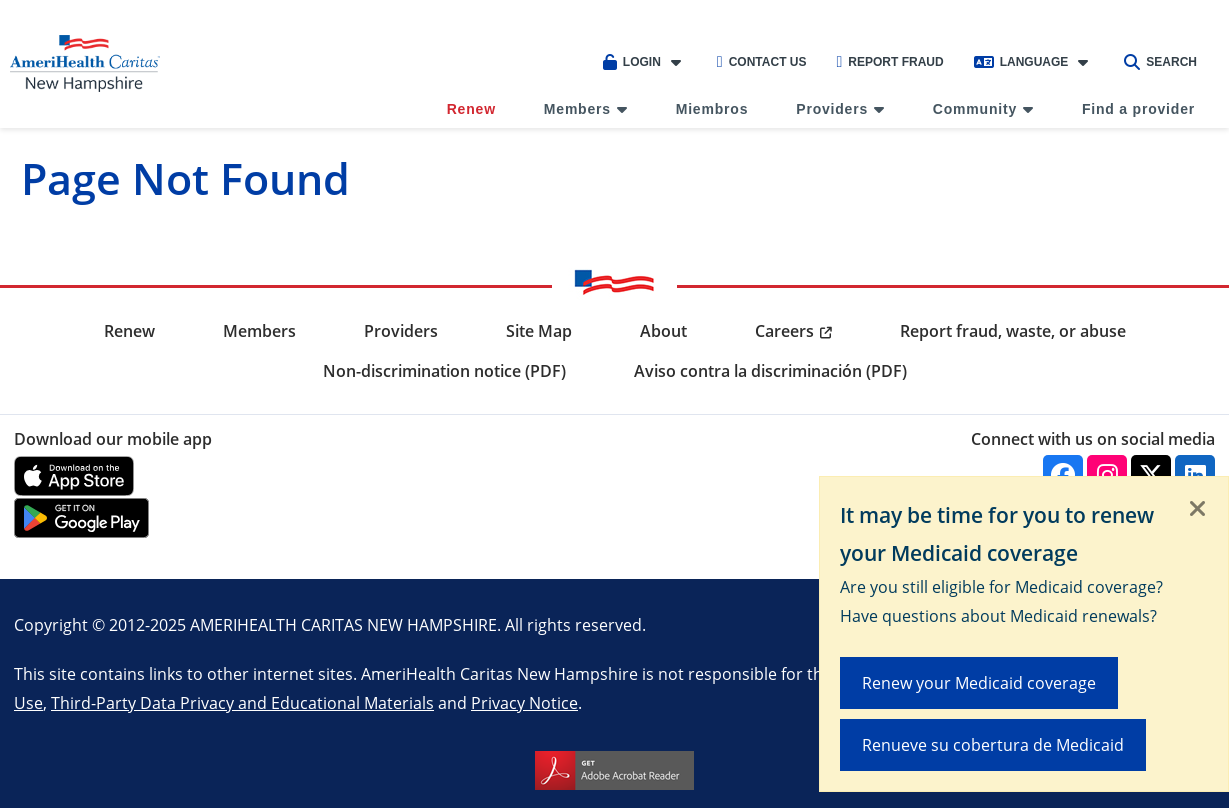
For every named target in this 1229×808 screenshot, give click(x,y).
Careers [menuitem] (784, 331)
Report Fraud (889, 62)
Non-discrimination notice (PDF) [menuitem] (444, 371)
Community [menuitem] (975, 109)
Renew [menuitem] (471, 109)
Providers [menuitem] (832, 109)
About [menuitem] (663, 331)
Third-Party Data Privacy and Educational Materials (242, 702)
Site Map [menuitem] (539, 331)
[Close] (1198, 510)
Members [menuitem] (577, 109)
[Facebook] (1063, 475)
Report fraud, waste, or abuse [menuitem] (1013, 331)
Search (1160, 62)
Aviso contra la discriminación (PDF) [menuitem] (770, 371)
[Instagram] (1107, 475)
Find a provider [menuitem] (1138, 109)
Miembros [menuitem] (712, 109)
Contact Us (762, 62)
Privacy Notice (524, 702)
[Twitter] (1151, 475)
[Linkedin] (1195, 475)
